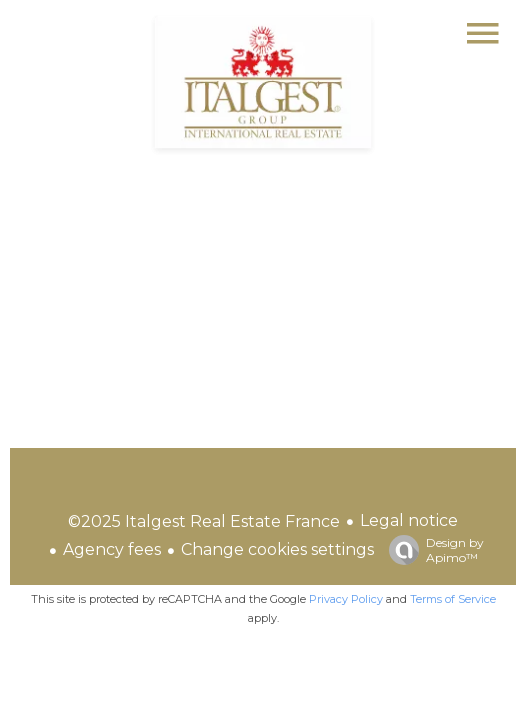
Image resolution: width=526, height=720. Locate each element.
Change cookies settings (277, 549)
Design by (431, 550)
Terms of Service (453, 599)
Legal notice (409, 520)
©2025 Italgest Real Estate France (204, 521)
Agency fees (112, 549)
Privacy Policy (346, 599)
